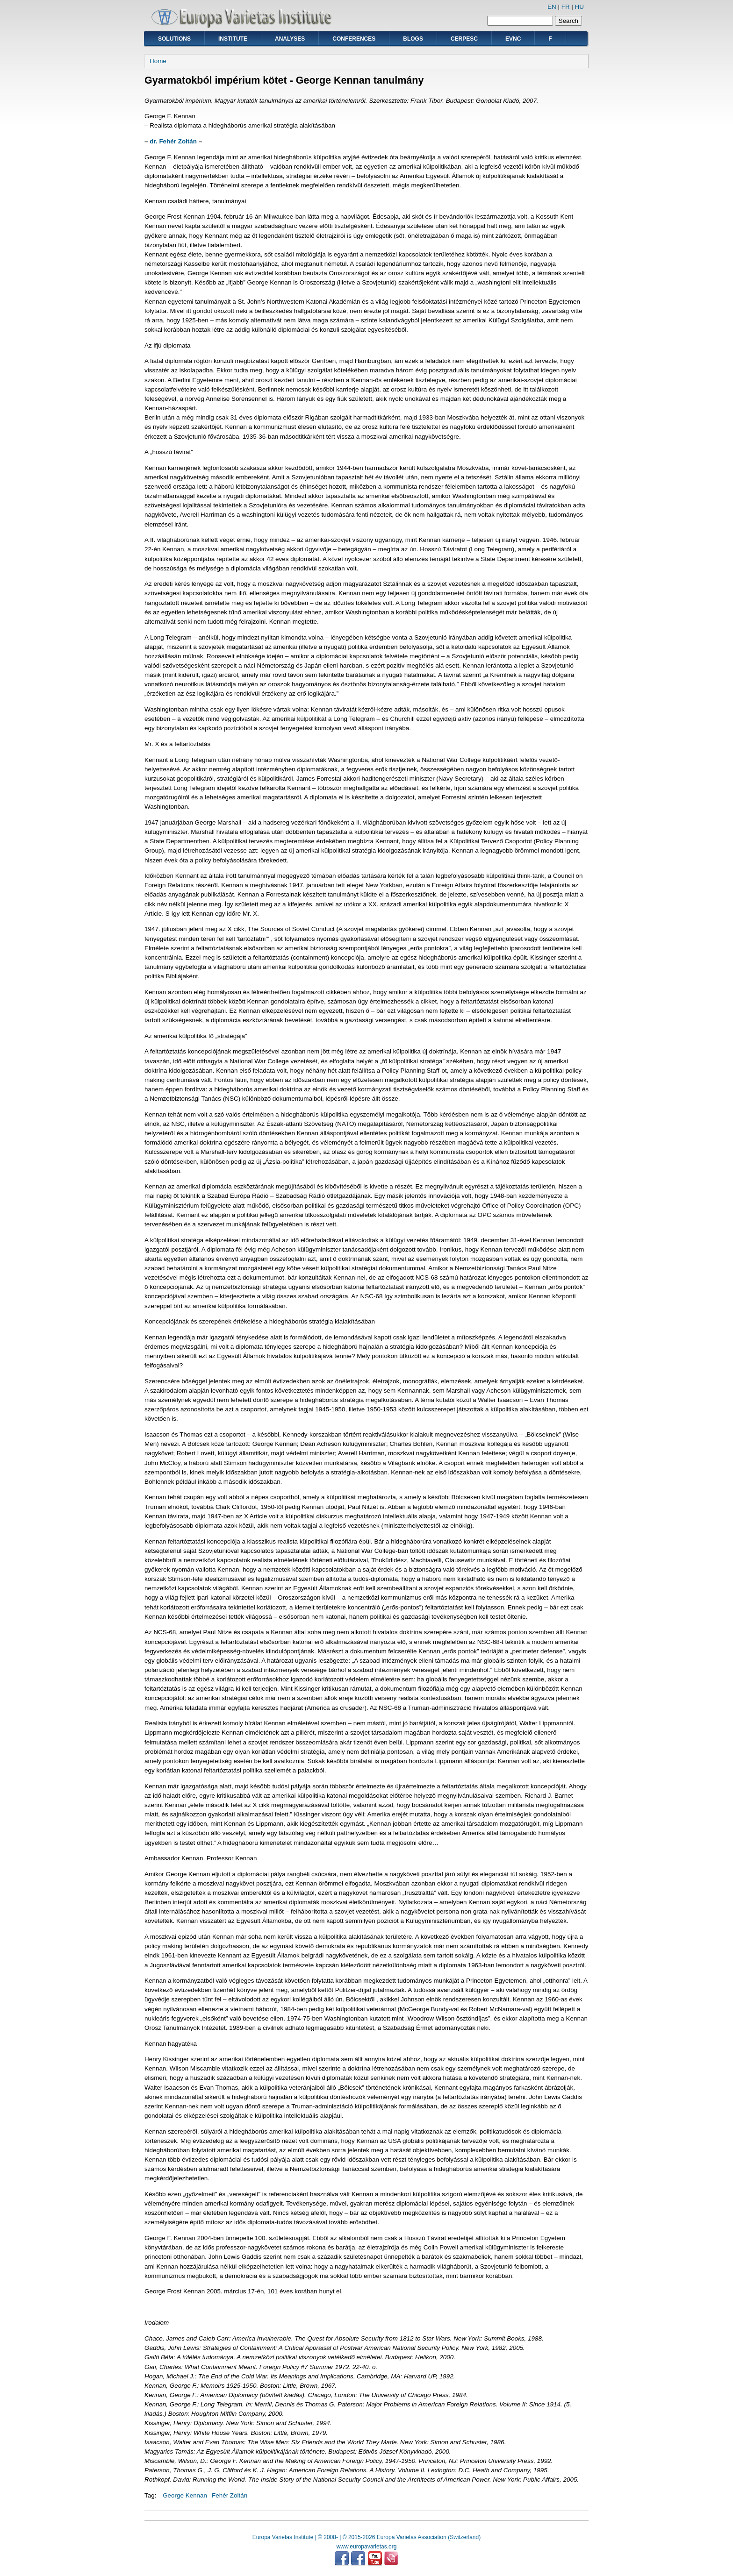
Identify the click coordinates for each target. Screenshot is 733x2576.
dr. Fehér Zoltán (173, 141)
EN (551, 6)
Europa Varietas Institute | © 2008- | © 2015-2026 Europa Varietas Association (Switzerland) (366, 2537)
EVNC (513, 39)
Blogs (413, 39)
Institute (232, 39)
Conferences (353, 39)
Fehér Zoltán (229, 2495)
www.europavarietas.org (367, 2546)
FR (565, 6)
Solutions (174, 39)
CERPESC (464, 39)
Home (158, 60)
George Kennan (185, 2495)
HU (579, 6)
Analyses (290, 39)
